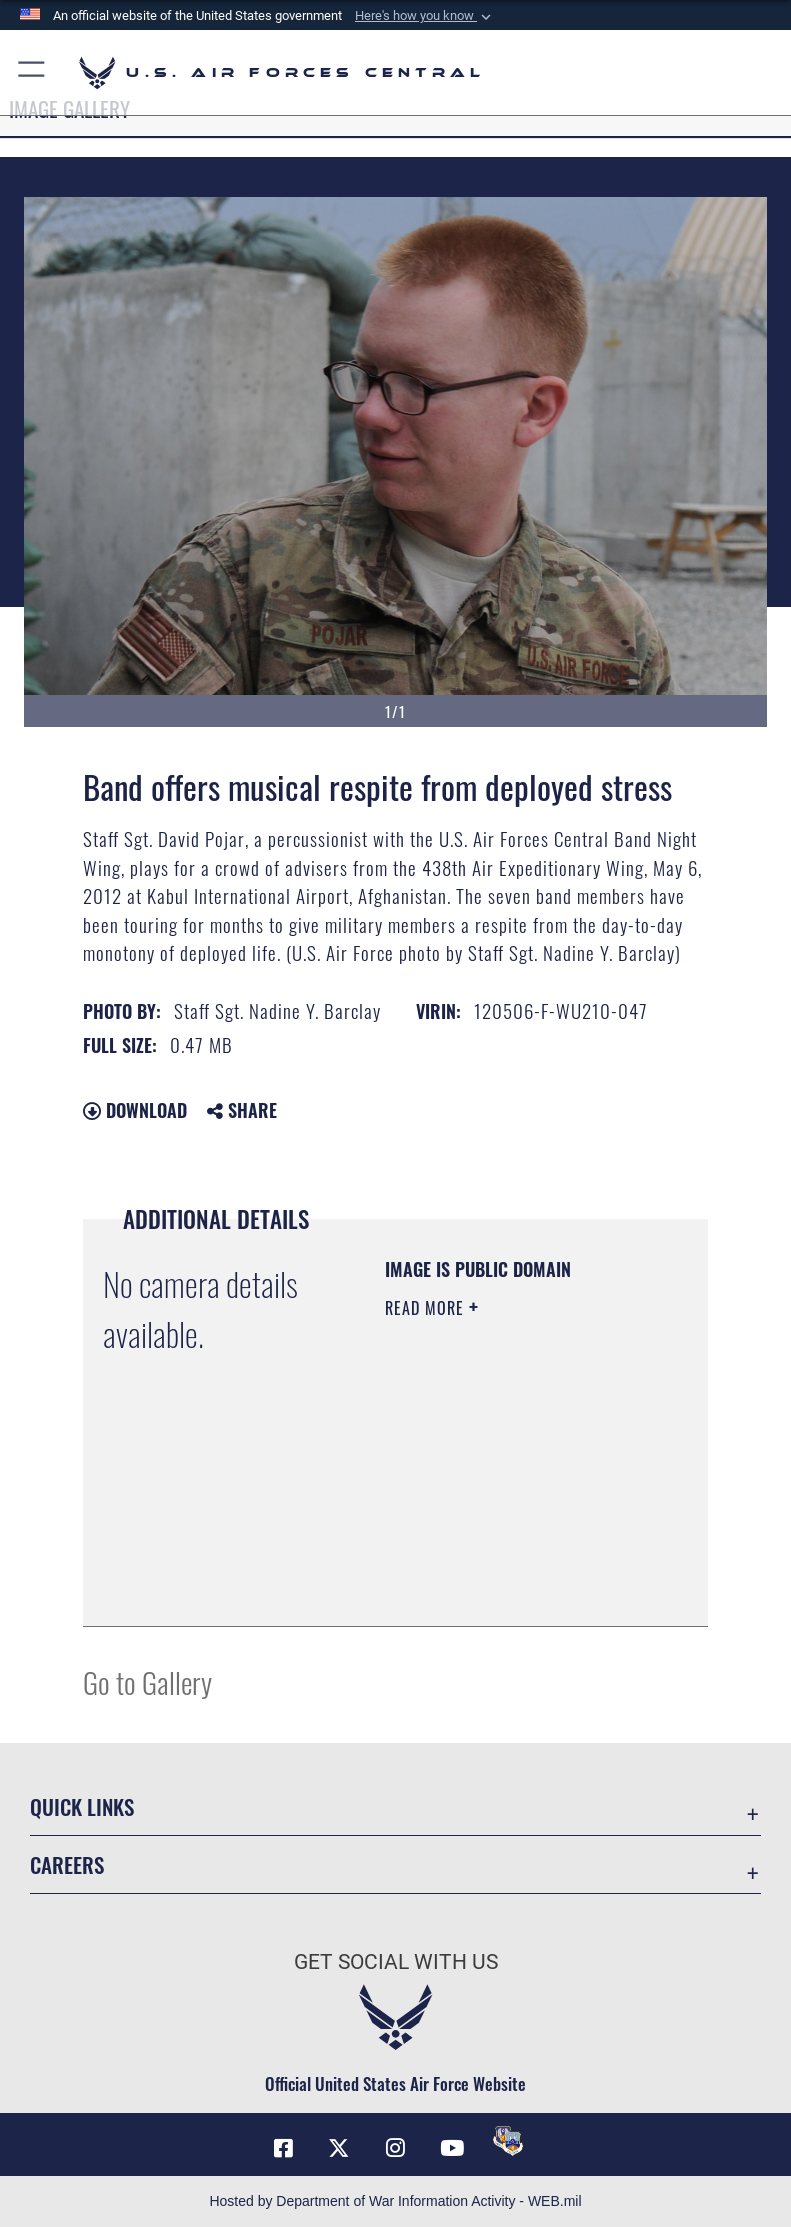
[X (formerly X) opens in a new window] (339, 2148)
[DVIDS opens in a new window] (508, 2141)
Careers (67, 1864)
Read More (427, 1308)
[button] (425, 16)
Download (135, 1110)
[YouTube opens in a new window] (452, 2148)
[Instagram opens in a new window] (396, 2148)
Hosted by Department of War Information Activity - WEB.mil (395, 2201)
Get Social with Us (396, 1962)
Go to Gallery (147, 1681)
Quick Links (82, 1806)
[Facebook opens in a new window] (283, 2148)
